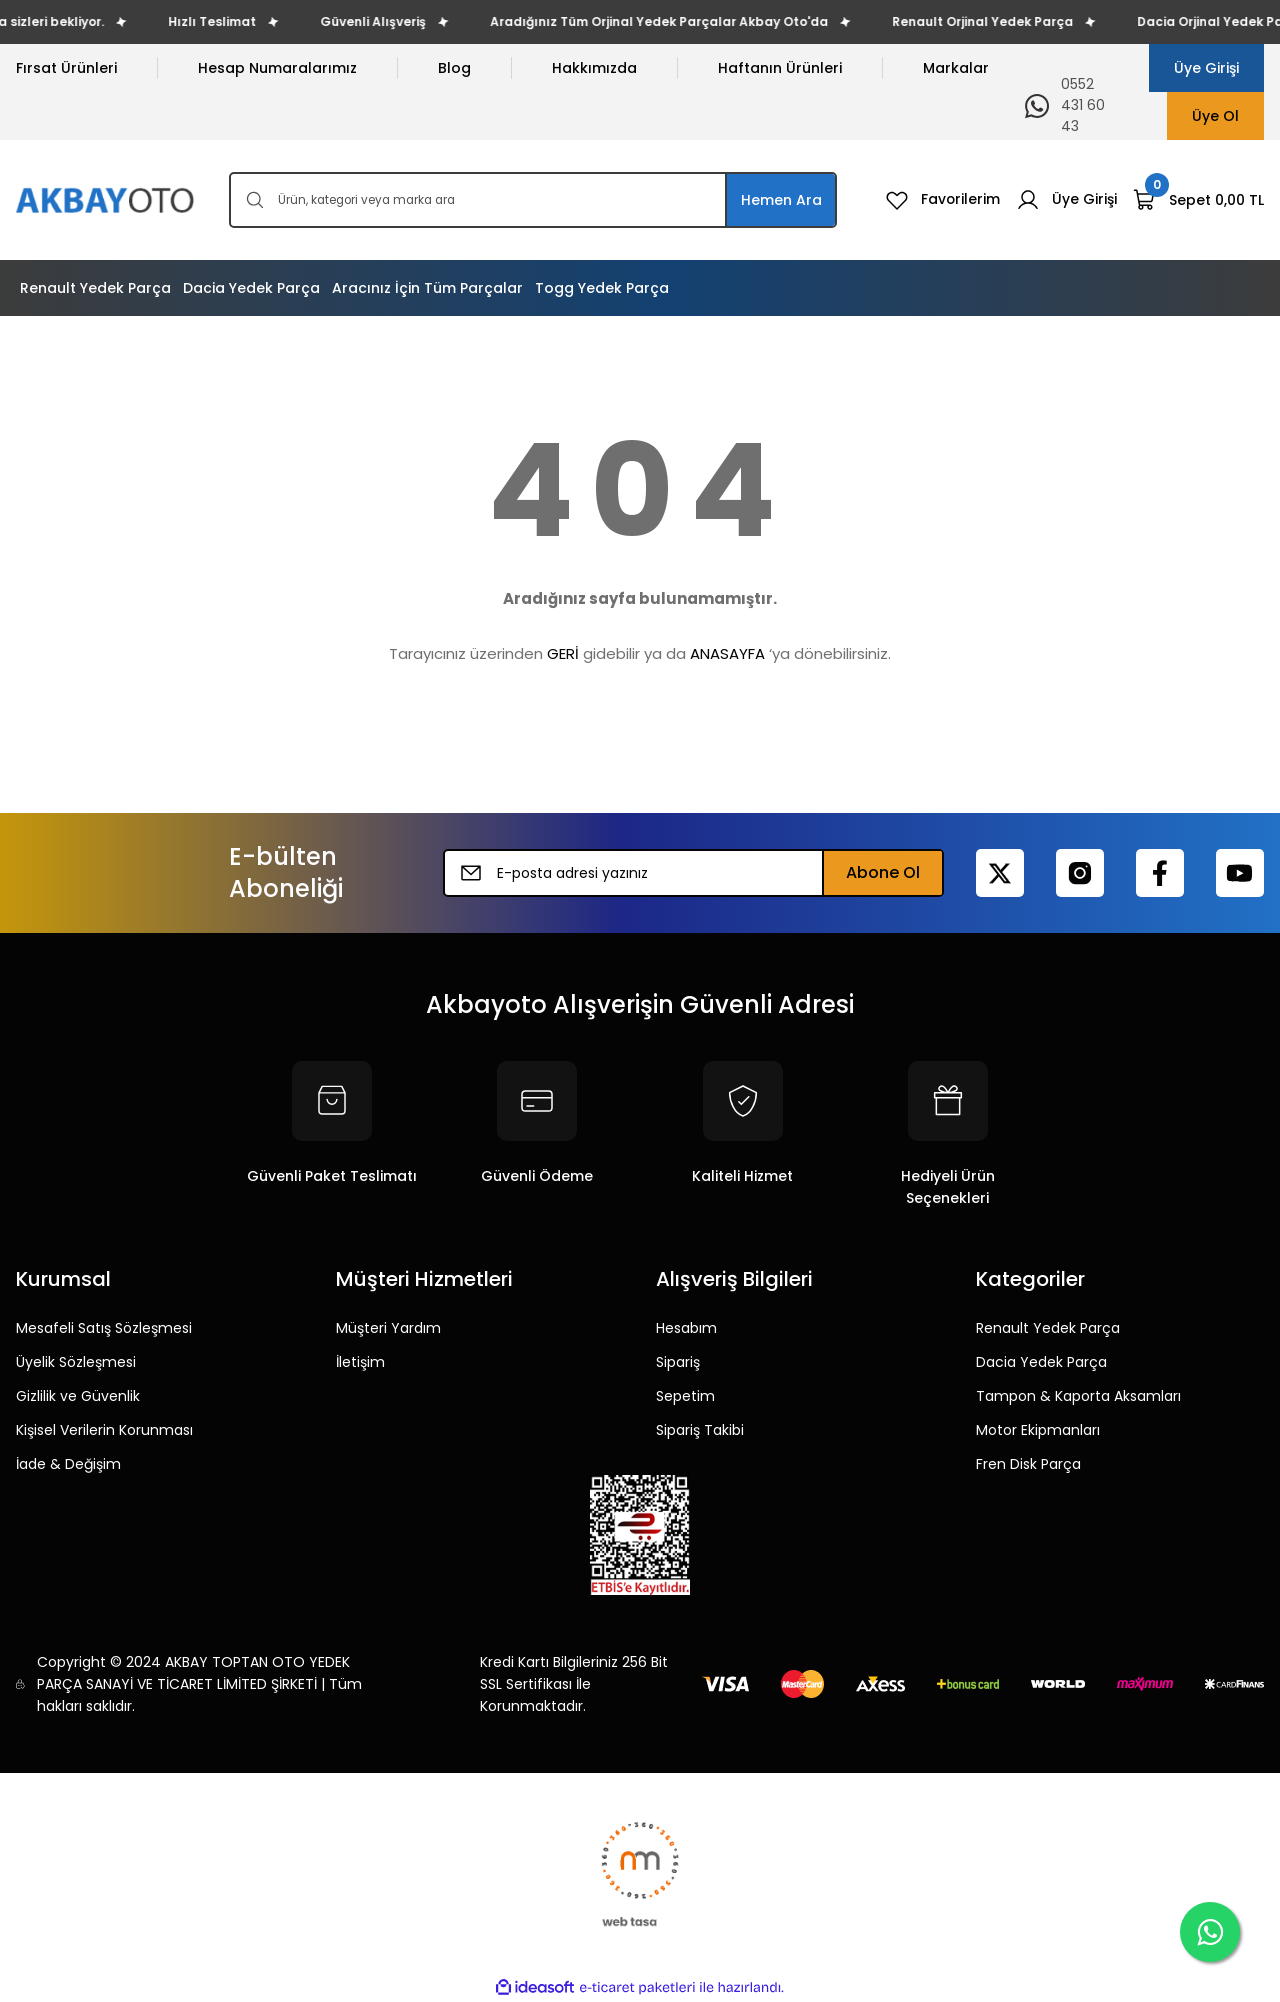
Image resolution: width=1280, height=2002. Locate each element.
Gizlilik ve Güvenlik (78, 1396)
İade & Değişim (68, 1464)
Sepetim (685, 1396)
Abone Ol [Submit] (883, 872)
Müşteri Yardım (388, 1328)
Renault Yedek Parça (1048, 1328)
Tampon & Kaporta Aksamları (1078, 1396)
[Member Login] (1066, 200)
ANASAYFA (727, 653)
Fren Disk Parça (1028, 1464)
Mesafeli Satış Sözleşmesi (104, 1328)
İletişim (360, 1362)
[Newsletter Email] (693, 873)
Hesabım (686, 1328)
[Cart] (1198, 200)
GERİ (563, 653)
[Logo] (106, 200)
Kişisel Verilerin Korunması (104, 1430)
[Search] (533, 200)
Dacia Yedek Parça (1041, 1362)
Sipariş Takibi (700, 1430)
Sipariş (678, 1362)
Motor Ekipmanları (1038, 1430)
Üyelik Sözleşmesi (76, 1362)
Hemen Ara (781, 200)
